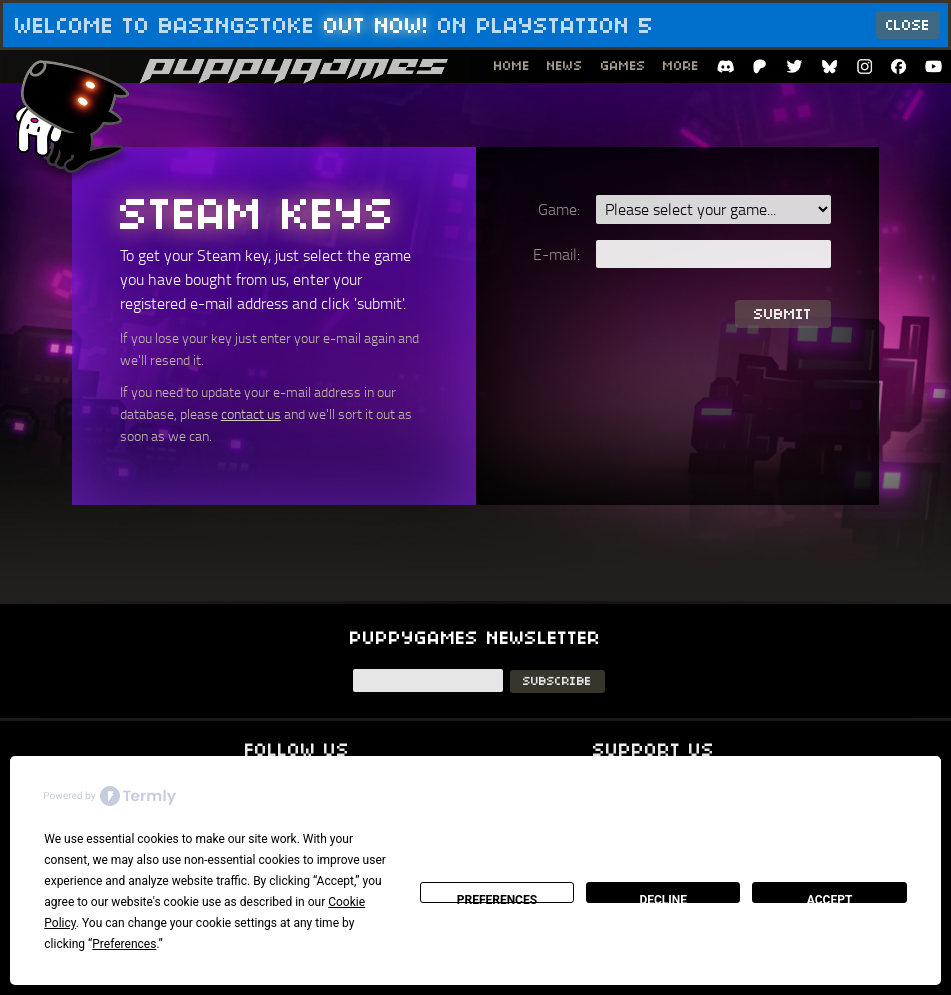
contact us (251, 413)
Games (623, 65)
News (565, 65)
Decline (663, 898)
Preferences (497, 898)
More (681, 65)
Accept (830, 898)
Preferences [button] (124, 944)
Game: (559, 209)
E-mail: (556, 254)
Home (512, 65)
